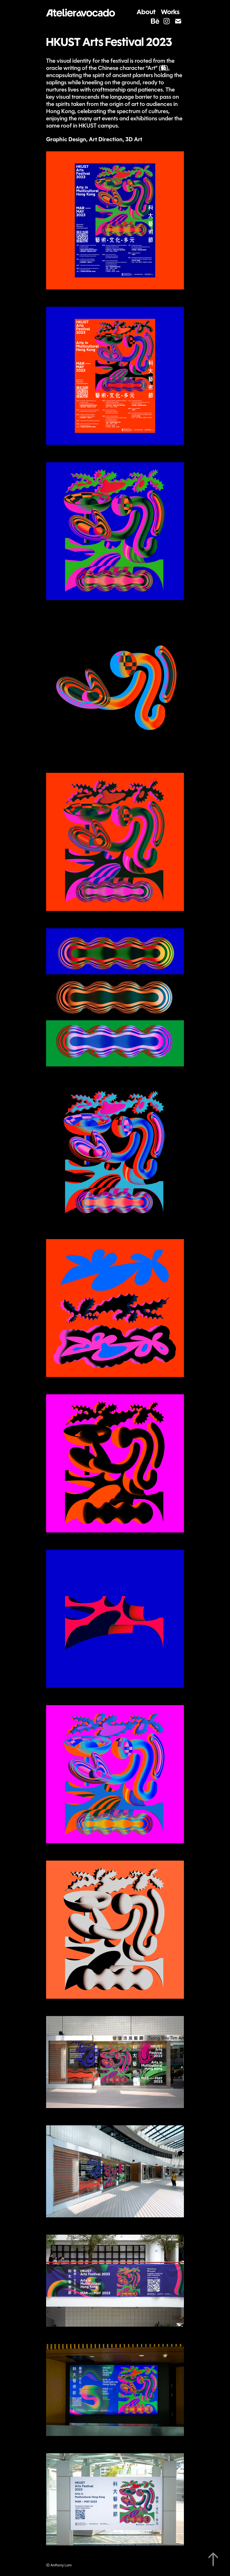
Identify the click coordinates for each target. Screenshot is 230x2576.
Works (170, 12)
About (146, 12)
